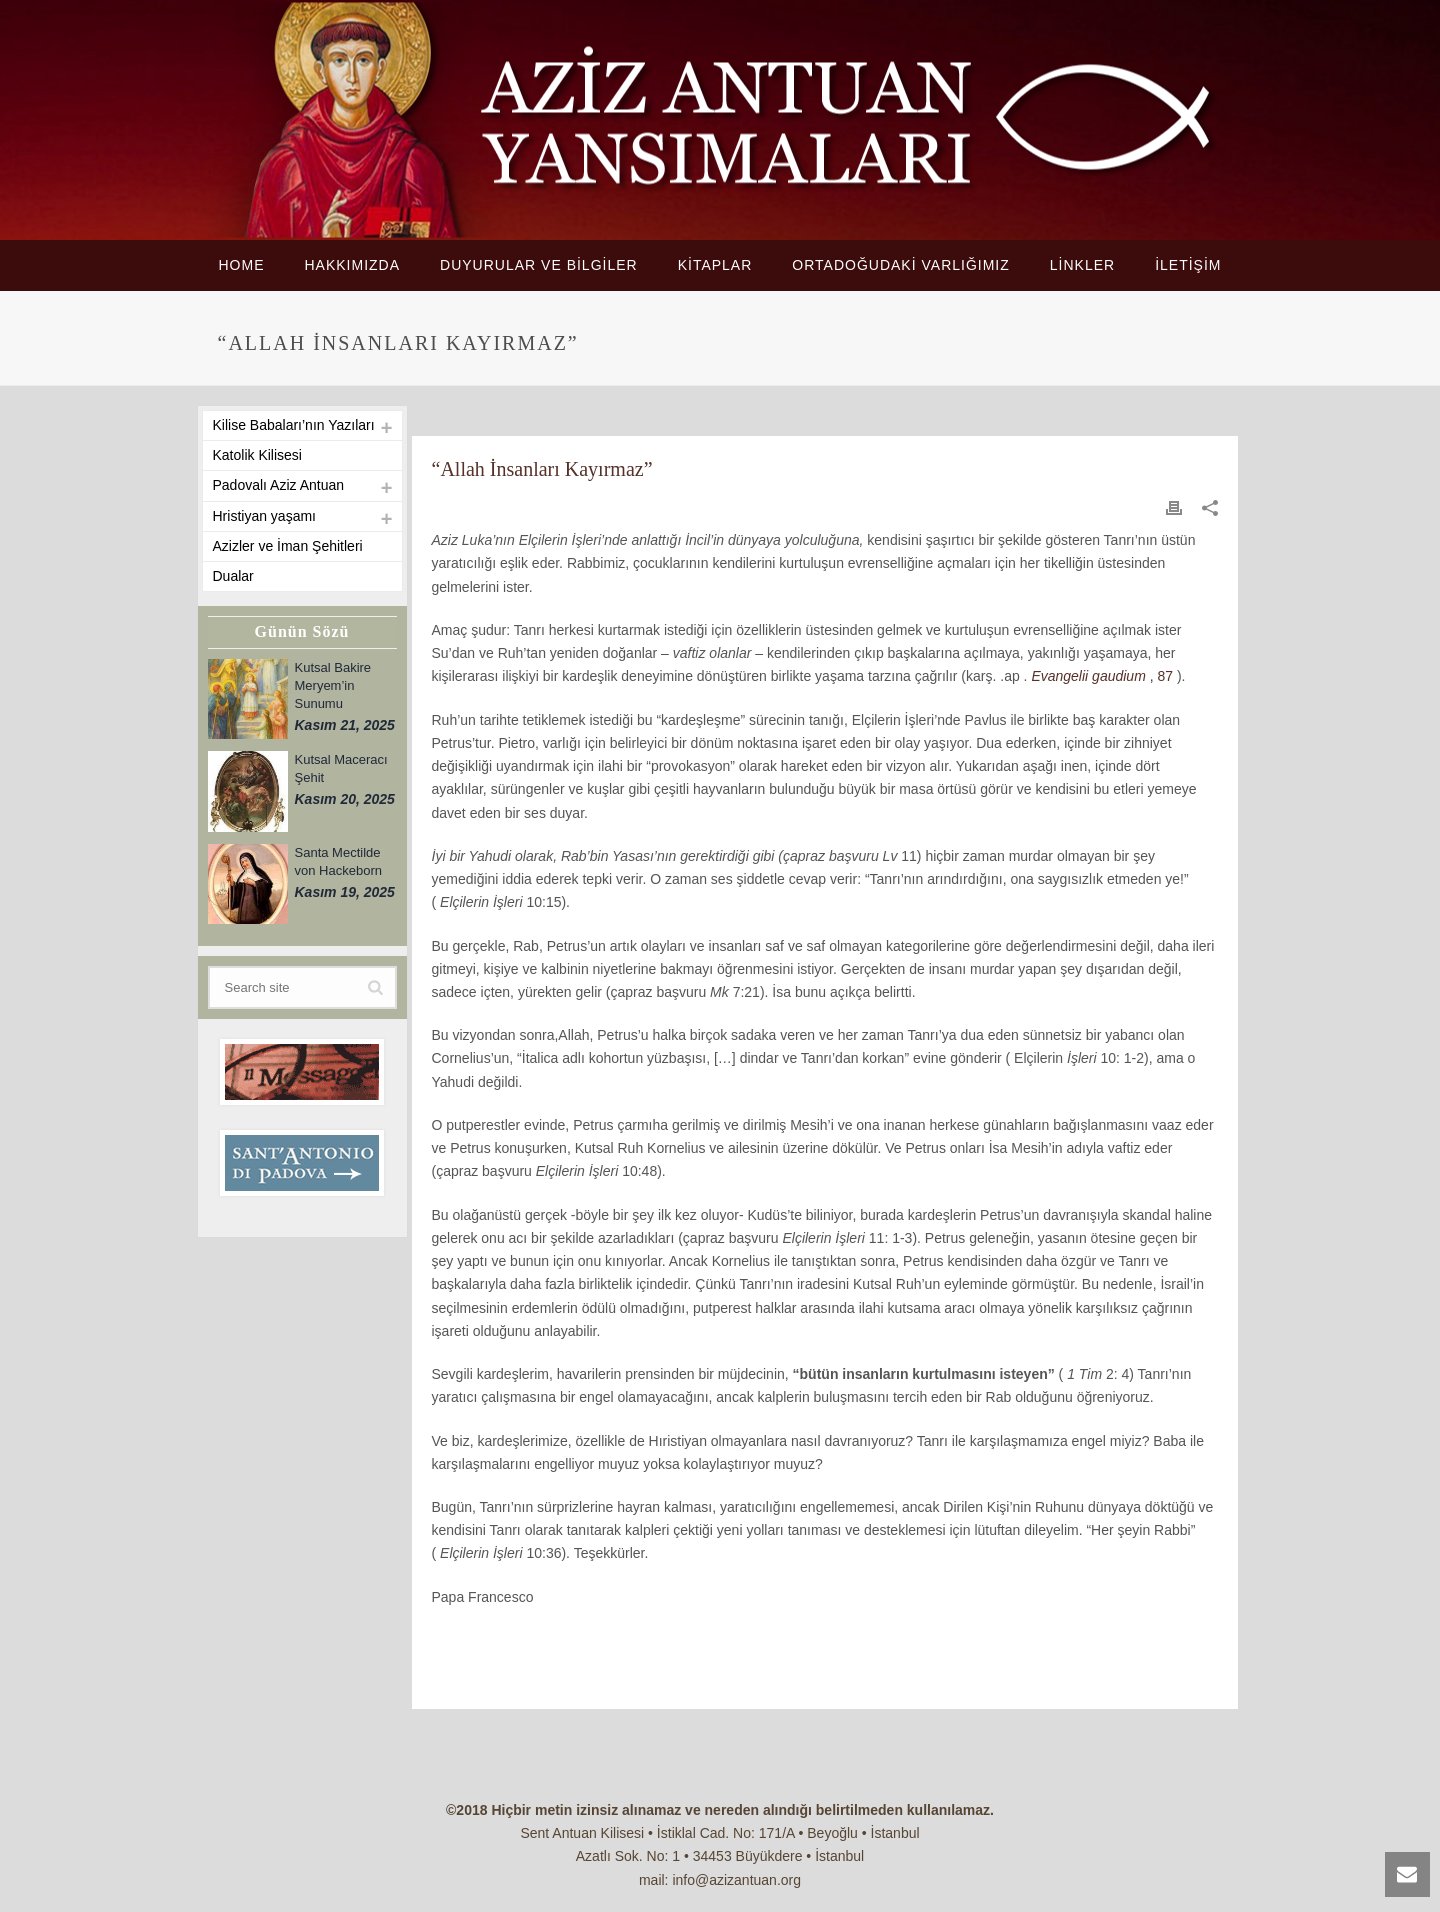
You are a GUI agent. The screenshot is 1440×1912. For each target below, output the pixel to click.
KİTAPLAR (715, 265)
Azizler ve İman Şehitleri (288, 546)
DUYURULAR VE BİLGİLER (539, 265)
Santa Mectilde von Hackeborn (338, 861)
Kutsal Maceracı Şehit (341, 768)
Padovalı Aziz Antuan (279, 485)
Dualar (233, 576)
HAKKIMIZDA (352, 265)
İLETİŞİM (1188, 265)
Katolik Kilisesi (257, 455)
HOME (241, 265)
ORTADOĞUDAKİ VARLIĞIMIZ (900, 265)
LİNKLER (1082, 265)
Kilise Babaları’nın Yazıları (294, 425)
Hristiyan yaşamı (264, 516)
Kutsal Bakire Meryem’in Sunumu (333, 685)
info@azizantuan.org (736, 1880)
